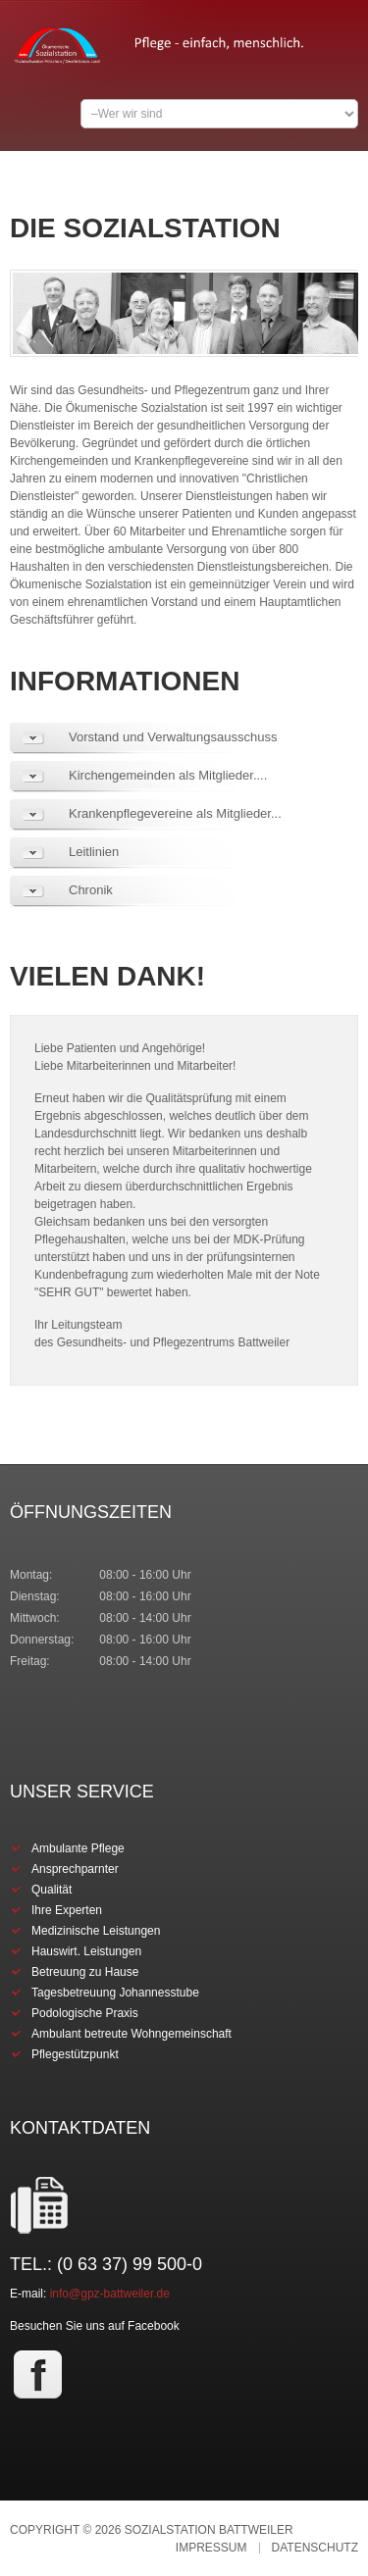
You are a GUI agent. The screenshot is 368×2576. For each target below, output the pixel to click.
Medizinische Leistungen (95, 1931)
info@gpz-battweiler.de (110, 2293)
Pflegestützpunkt (75, 2054)
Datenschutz (315, 2548)
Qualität (51, 1889)
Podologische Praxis (84, 2013)
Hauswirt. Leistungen (86, 1951)
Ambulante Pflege (78, 1848)
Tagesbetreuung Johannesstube (115, 1992)
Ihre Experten (66, 1910)
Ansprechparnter (75, 1869)
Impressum (211, 2548)
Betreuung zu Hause (84, 1972)
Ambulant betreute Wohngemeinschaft (131, 2034)
